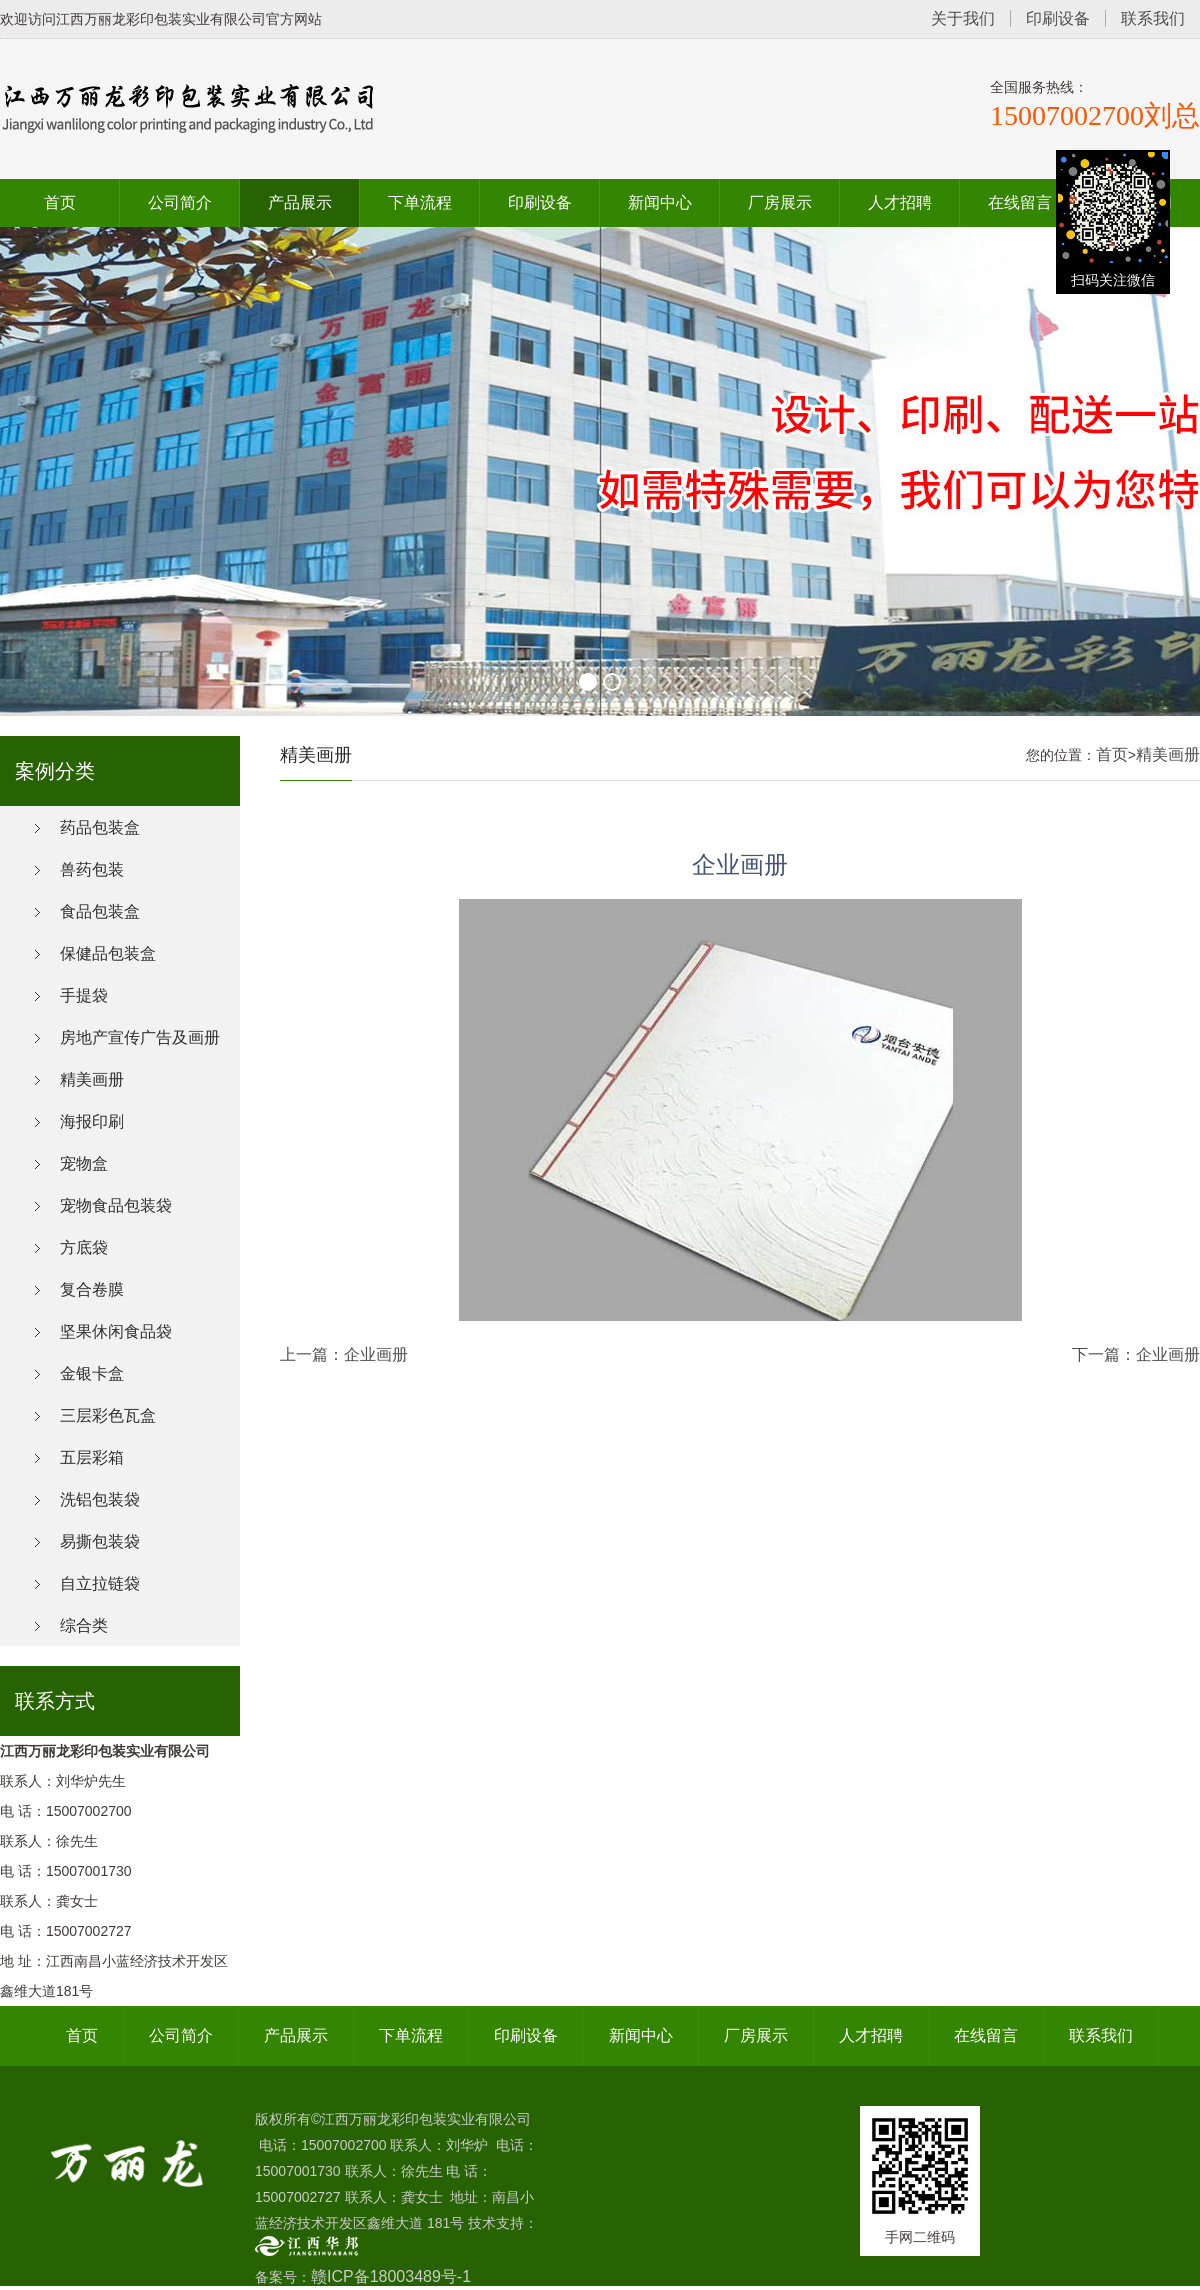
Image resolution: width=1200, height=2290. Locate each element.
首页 (60, 202)
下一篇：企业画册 (1136, 1354)
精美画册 (1168, 754)
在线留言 (1020, 202)
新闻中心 (660, 202)
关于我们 (963, 18)
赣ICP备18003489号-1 (391, 2276)
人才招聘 (900, 202)
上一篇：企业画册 (344, 1354)
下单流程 (420, 202)
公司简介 (180, 202)
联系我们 (1153, 18)
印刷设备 (1058, 18)
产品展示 (300, 202)
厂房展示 (780, 202)
